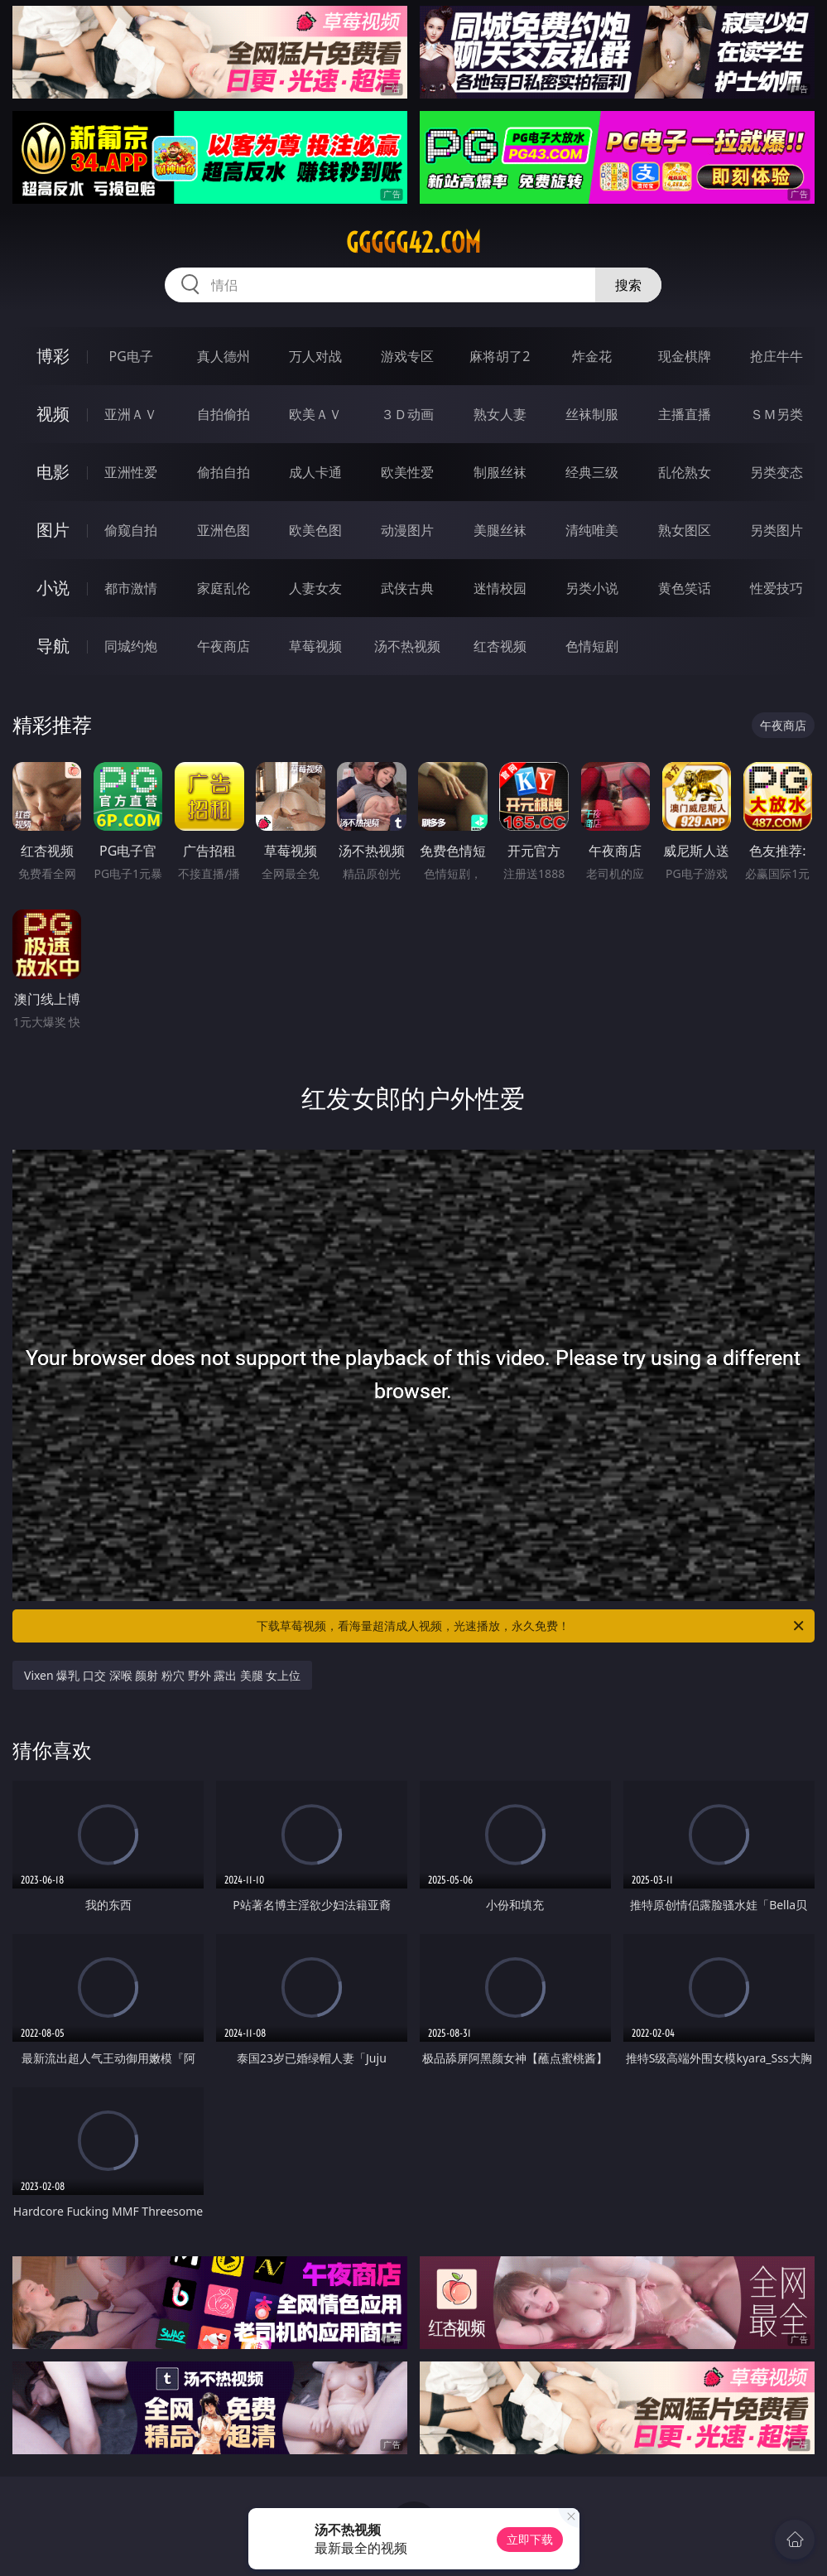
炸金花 (592, 356)
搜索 (628, 285)
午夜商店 (223, 646)
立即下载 (530, 2539)
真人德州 (223, 356)
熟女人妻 (500, 414)
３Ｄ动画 (407, 414)
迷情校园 (500, 588)
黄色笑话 (684, 588)
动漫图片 (407, 530)
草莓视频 (315, 646)
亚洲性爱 (130, 472)
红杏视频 (500, 646)
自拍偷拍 (223, 414)
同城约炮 (130, 646)
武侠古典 (407, 588)
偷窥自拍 (130, 530)
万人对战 (315, 356)
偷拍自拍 (223, 472)
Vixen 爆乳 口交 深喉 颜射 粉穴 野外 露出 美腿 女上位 (162, 1675)
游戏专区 (407, 356)
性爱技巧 (776, 588)
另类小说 (591, 588)
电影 (53, 472)
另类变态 (776, 472)
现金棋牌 (684, 356)
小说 (53, 587)
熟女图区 (684, 530)
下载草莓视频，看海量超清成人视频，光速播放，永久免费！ (531, 1626)
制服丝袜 (500, 472)
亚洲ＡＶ (130, 414)
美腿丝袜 (500, 530)
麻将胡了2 (499, 356)
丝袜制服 (591, 414)
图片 (53, 530)
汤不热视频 (407, 646)
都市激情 (130, 588)
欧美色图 (315, 530)
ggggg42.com (413, 242)
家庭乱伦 (223, 588)
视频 (53, 414)
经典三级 (591, 472)
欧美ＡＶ (315, 414)
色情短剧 (591, 646)
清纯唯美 (591, 530)
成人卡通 (315, 472)
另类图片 (776, 530)
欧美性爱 (407, 472)
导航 (53, 645)
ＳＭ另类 (776, 414)
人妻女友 (315, 588)
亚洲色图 (223, 530)
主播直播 (684, 414)
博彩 (53, 356)
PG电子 (131, 356)
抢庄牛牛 (776, 356)
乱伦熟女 (684, 472)
